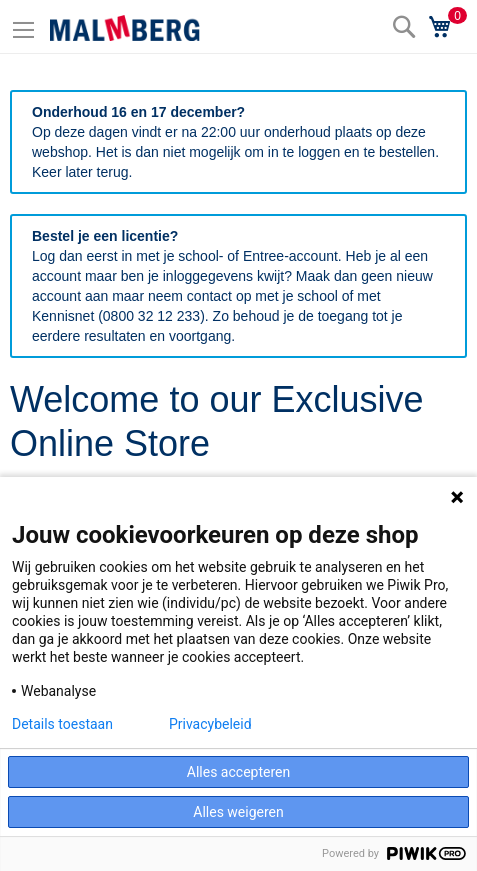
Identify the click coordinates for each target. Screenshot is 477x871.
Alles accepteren (238, 772)
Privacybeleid (210, 724)
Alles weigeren (238, 812)
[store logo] (125, 28)
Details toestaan (62, 724)
